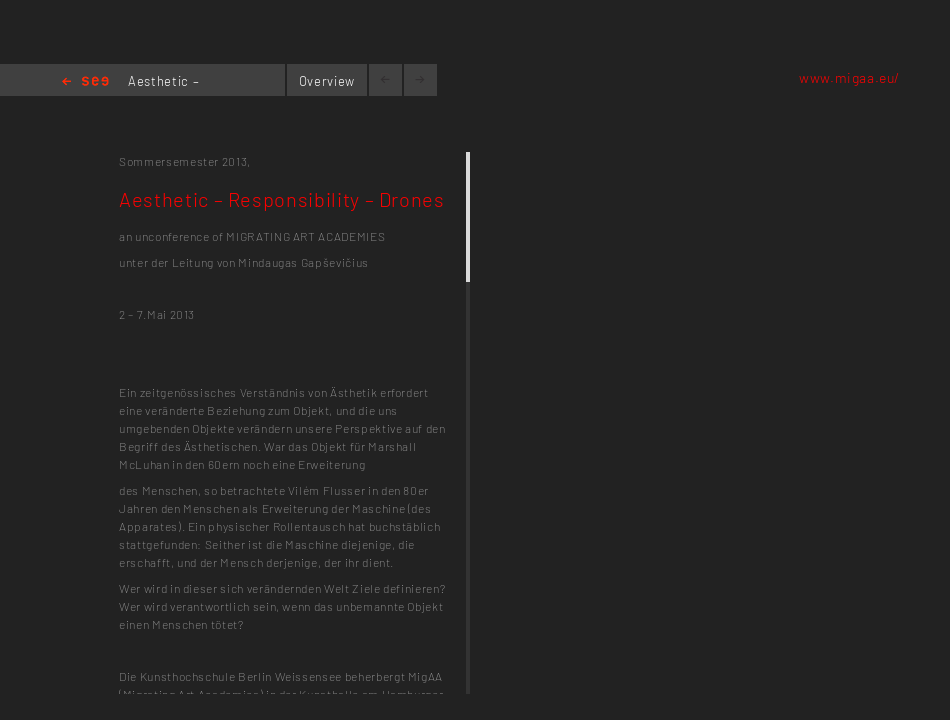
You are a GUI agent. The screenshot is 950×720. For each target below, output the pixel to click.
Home (85, 82)
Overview (327, 81)
